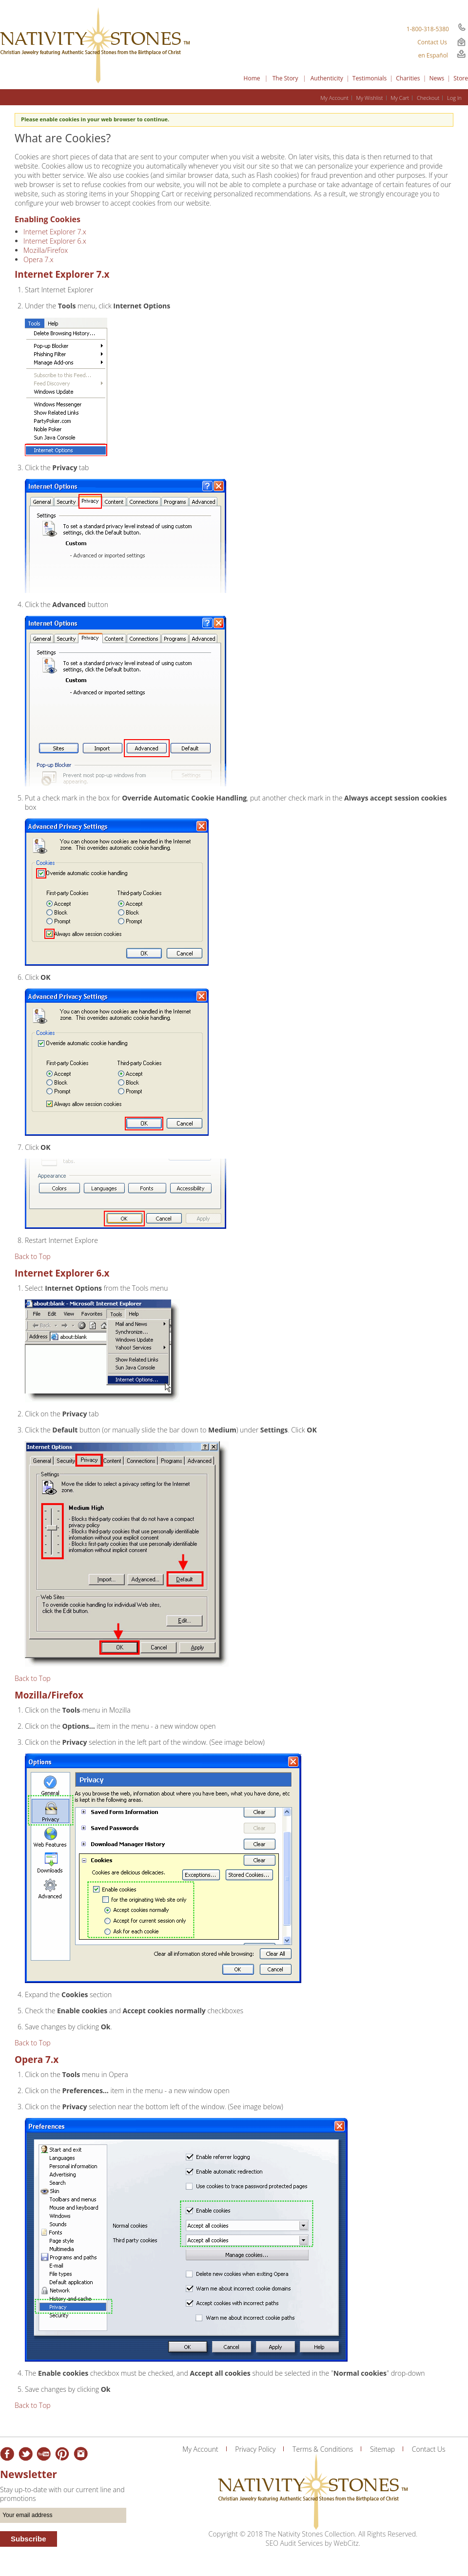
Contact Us (432, 42)
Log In (454, 97)
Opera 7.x (38, 259)
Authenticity (327, 78)
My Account (334, 97)
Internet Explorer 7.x (54, 231)
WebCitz (346, 2543)
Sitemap (382, 2449)
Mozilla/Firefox (45, 250)
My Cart (399, 97)
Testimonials (369, 78)
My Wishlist (369, 97)
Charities (408, 78)
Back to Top (33, 1256)
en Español (433, 55)
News (437, 78)
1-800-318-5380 (428, 29)
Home (252, 78)
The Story (285, 78)
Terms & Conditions (322, 2449)
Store (460, 78)
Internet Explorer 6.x (54, 241)
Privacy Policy (255, 2449)
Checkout (428, 97)
